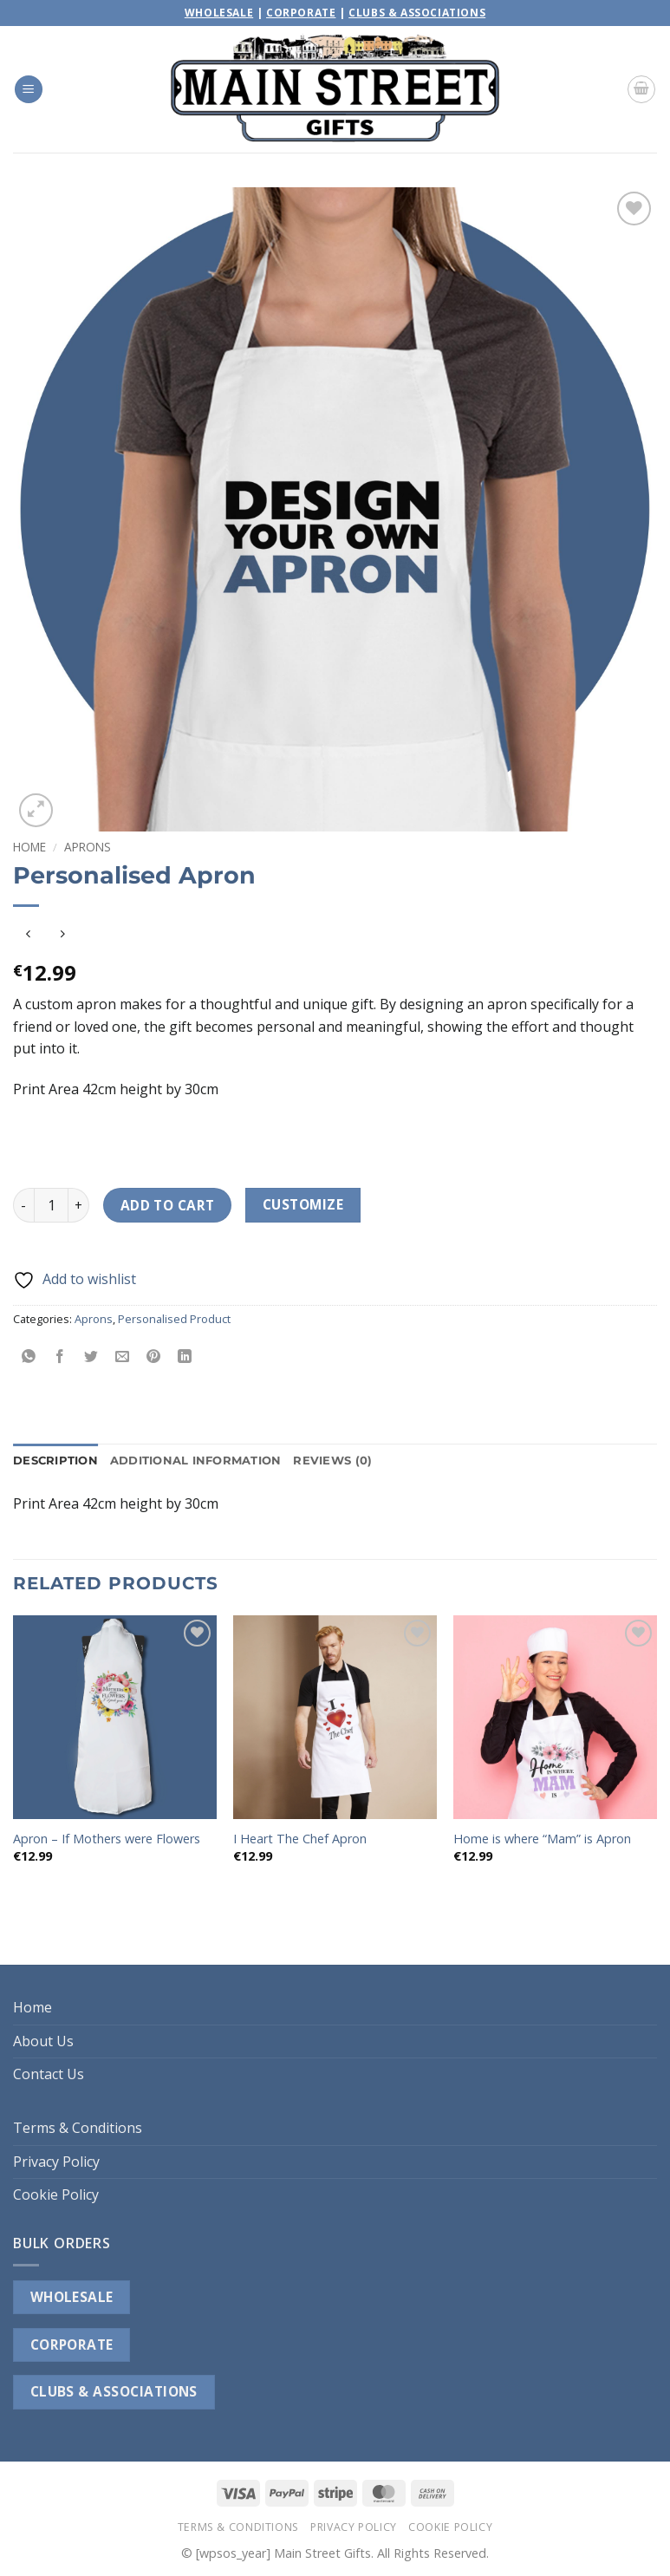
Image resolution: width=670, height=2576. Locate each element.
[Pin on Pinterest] (154, 1357)
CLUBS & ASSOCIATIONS (114, 2391)
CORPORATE (72, 2344)
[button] (28, 89)
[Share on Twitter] (91, 1357)
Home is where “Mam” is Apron (542, 1839)
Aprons (87, 846)
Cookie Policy (56, 2194)
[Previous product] (62, 934)
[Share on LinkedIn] (185, 1357)
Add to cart (167, 1205)
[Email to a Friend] (122, 1357)
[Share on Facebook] (60, 1357)
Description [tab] (55, 1460)
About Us (43, 2041)
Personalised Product (174, 1319)
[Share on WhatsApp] (29, 1357)
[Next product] (28, 934)
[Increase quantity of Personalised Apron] (78, 1205)
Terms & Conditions (77, 2127)
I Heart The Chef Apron (300, 1839)
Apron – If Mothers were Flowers (106, 1839)
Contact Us (48, 2074)
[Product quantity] (51, 1205)
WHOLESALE (72, 2296)
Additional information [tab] (196, 1460)
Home (29, 846)
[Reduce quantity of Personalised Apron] (23, 1205)
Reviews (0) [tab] (332, 1460)
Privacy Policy (56, 2161)
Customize (303, 1204)
